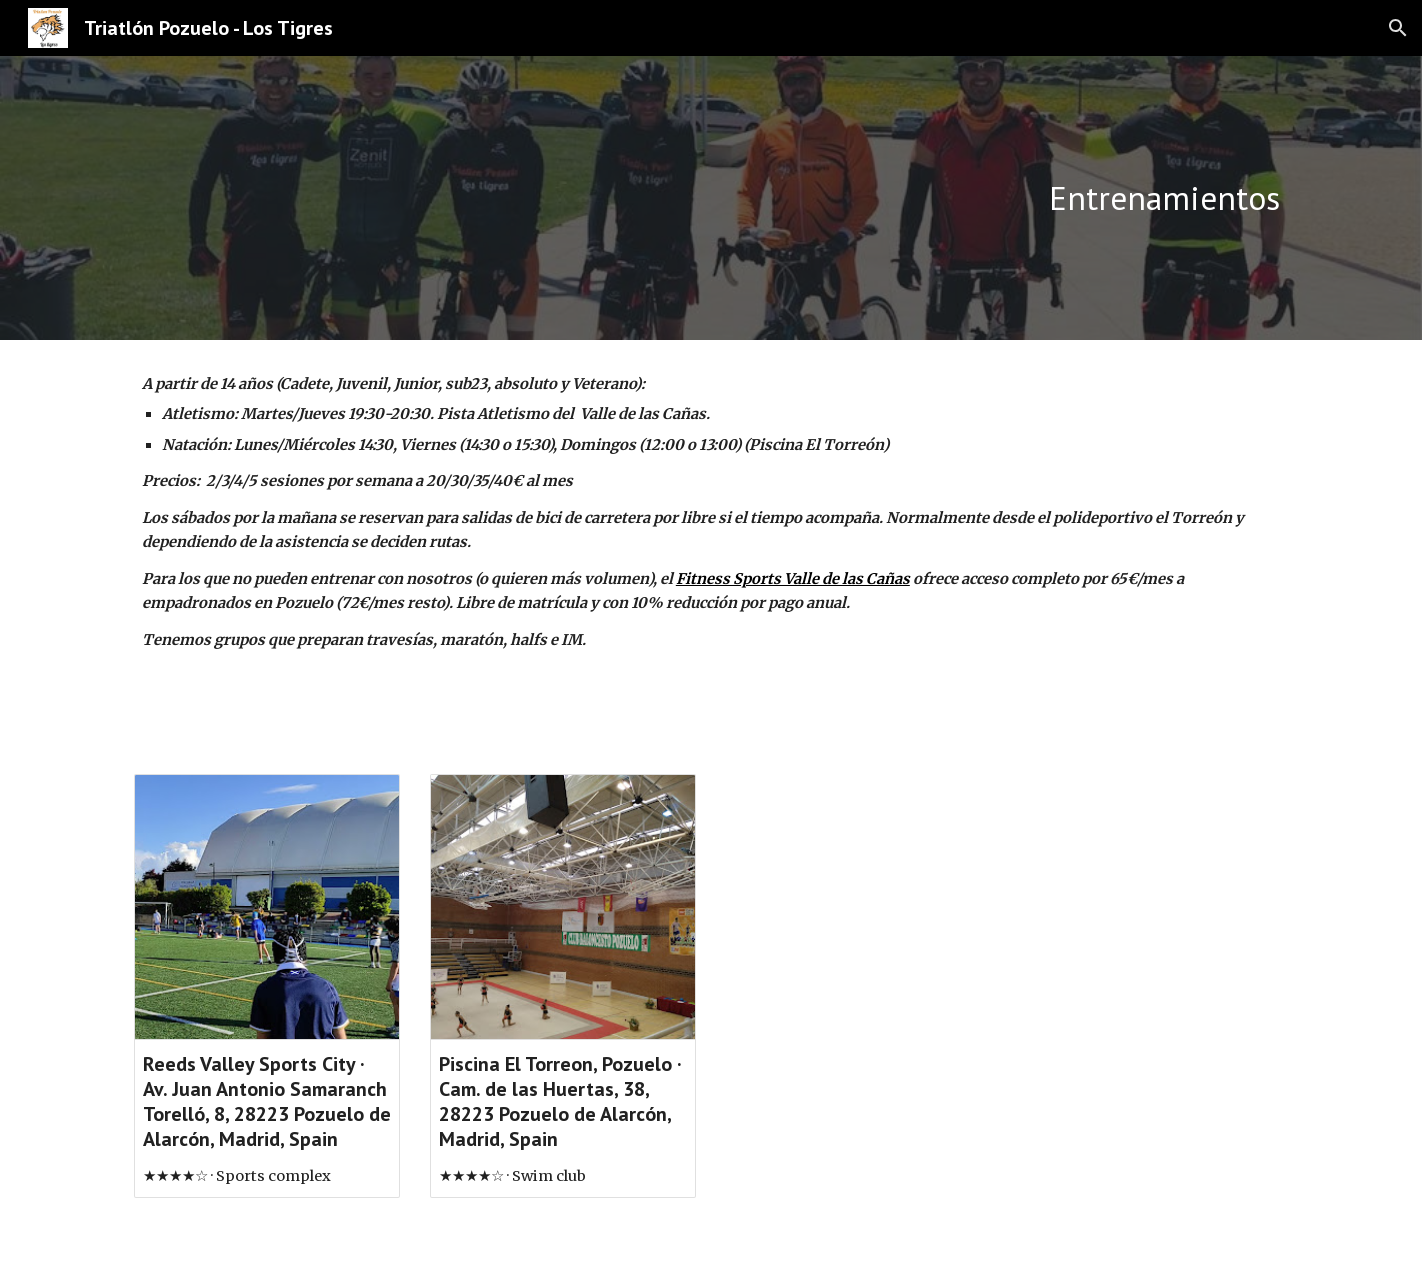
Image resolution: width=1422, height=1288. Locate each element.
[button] (1398, 28)
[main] (908, 198)
